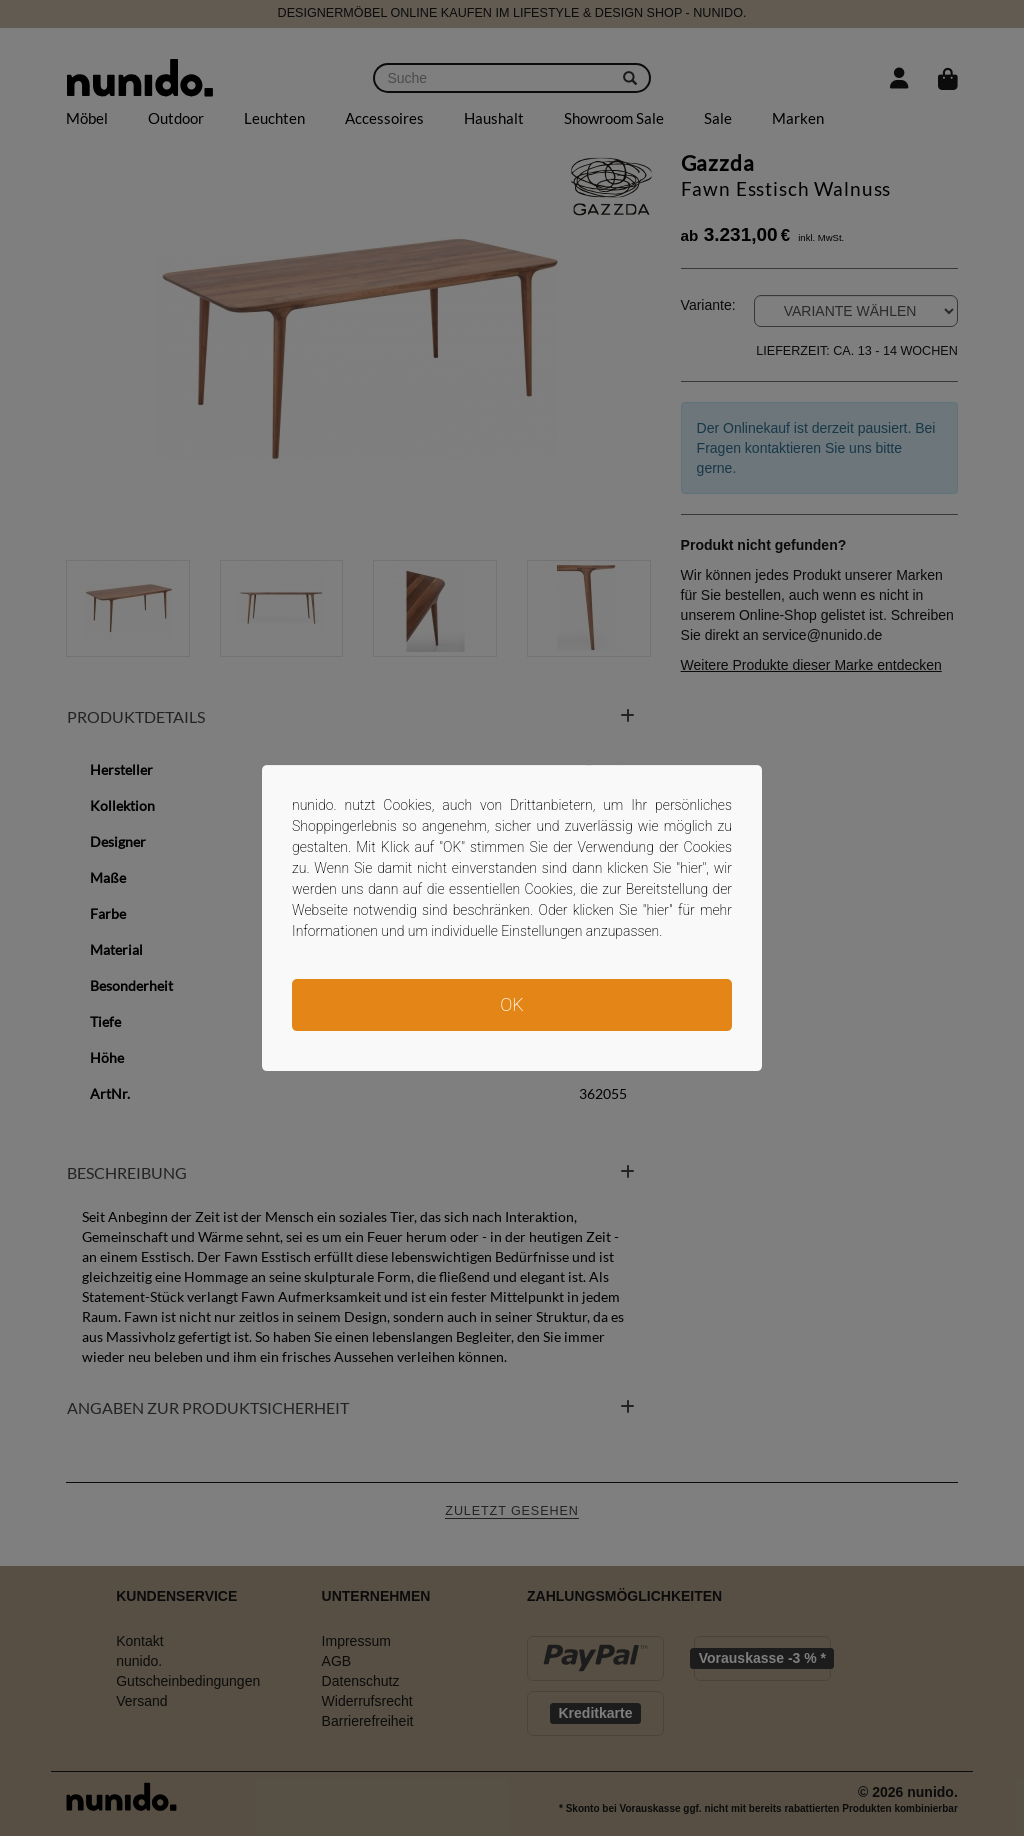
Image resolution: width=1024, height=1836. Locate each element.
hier (691, 868)
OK (511, 1004)
